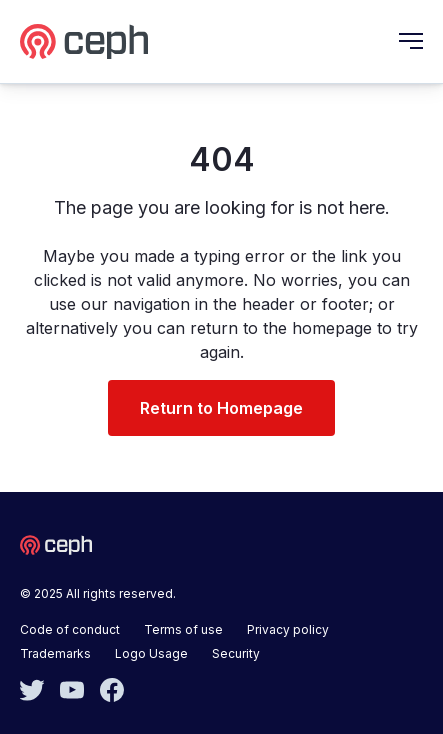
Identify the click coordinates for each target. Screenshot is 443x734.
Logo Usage (151, 653)
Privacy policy (288, 629)
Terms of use (183, 629)
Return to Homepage (221, 408)
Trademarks (55, 653)
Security (236, 653)
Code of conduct (70, 629)
